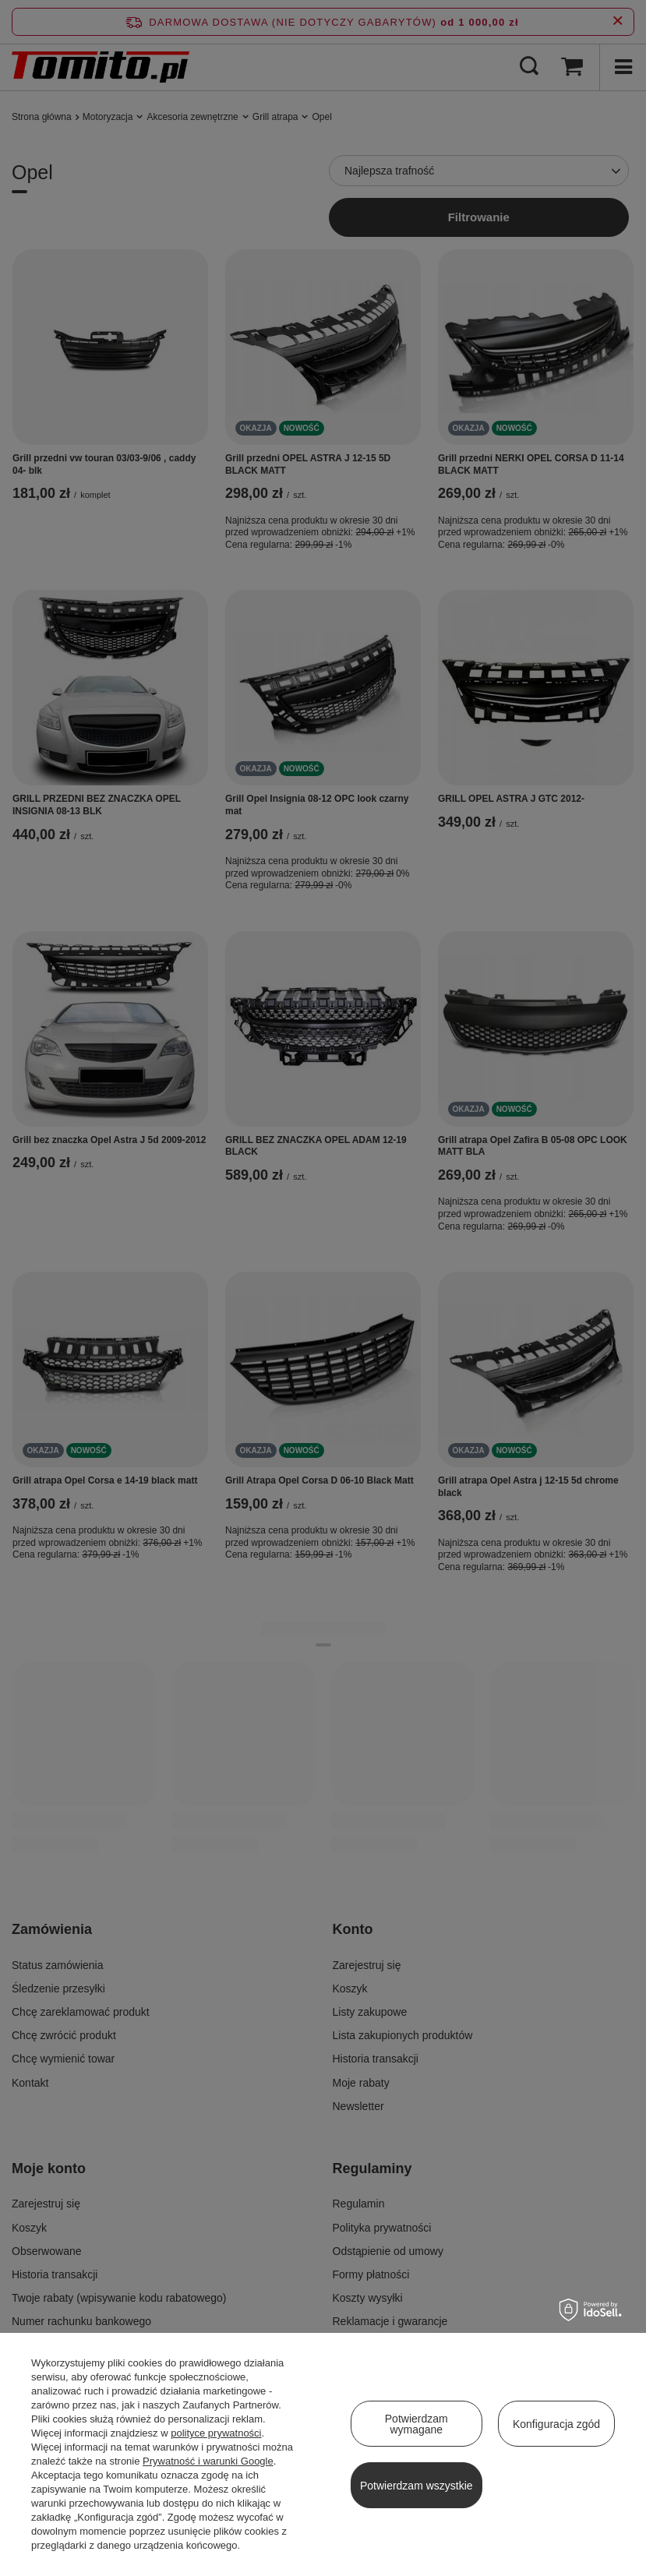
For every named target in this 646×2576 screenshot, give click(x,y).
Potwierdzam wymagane (416, 2424)
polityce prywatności (216, 2433)
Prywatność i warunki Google (208, 2461)
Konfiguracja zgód (556, 2424)
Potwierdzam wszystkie (416, 2485)
